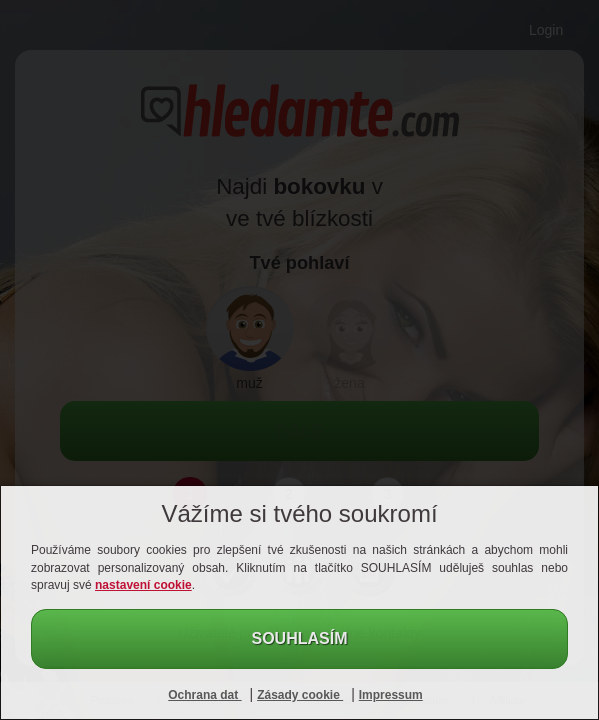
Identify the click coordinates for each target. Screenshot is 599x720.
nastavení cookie (143, 585)
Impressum (391, 695)
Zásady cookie (300, 695)
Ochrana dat (204, 695)
